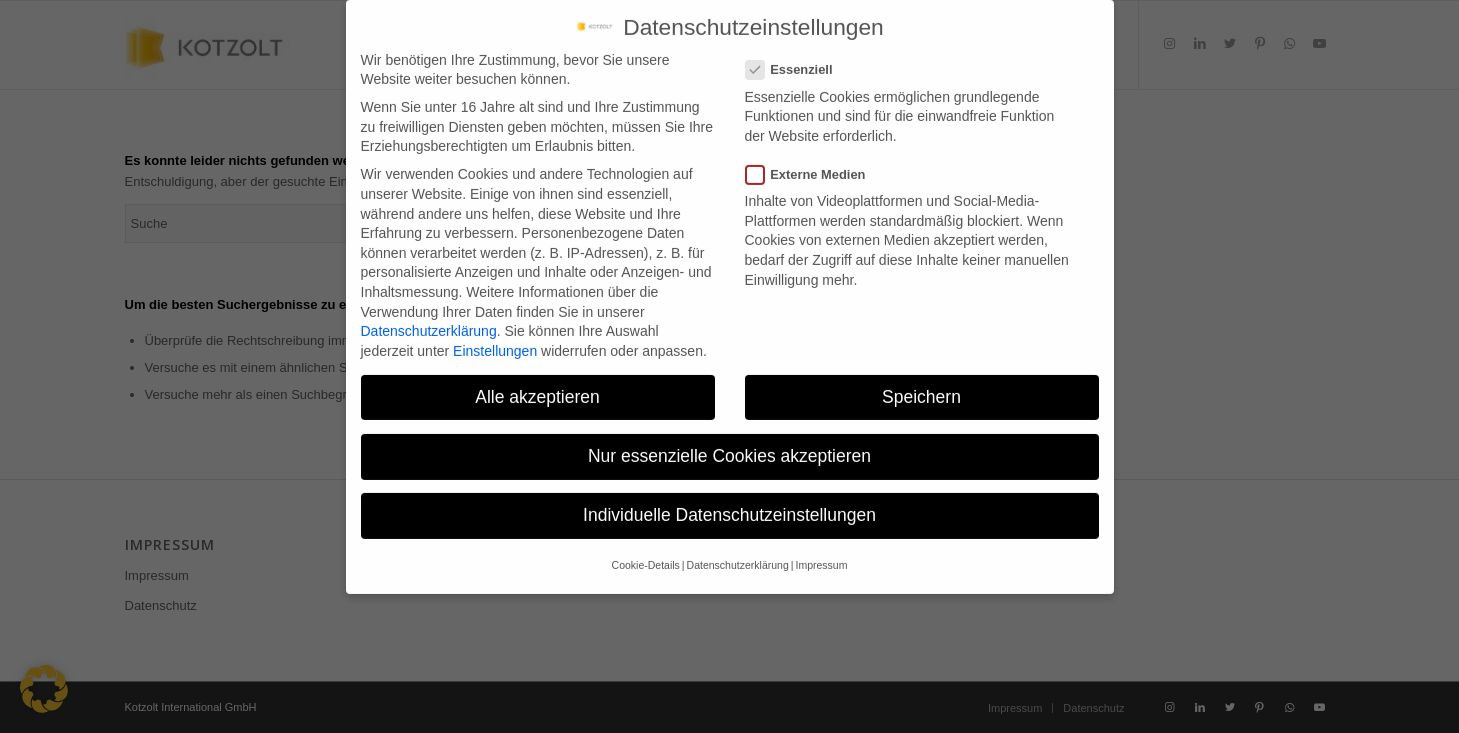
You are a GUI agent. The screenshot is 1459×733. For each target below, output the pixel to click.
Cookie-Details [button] (646, 553)
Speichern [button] (921, 385)
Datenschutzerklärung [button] (738, 553)
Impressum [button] (821, 553)
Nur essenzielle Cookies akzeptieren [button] (729, 444)
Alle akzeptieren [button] (537, 385)
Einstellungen (495, 339)
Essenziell (797, 57)
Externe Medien (814, 162)
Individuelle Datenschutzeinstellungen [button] (729, 503)
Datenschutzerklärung (429, 319)
